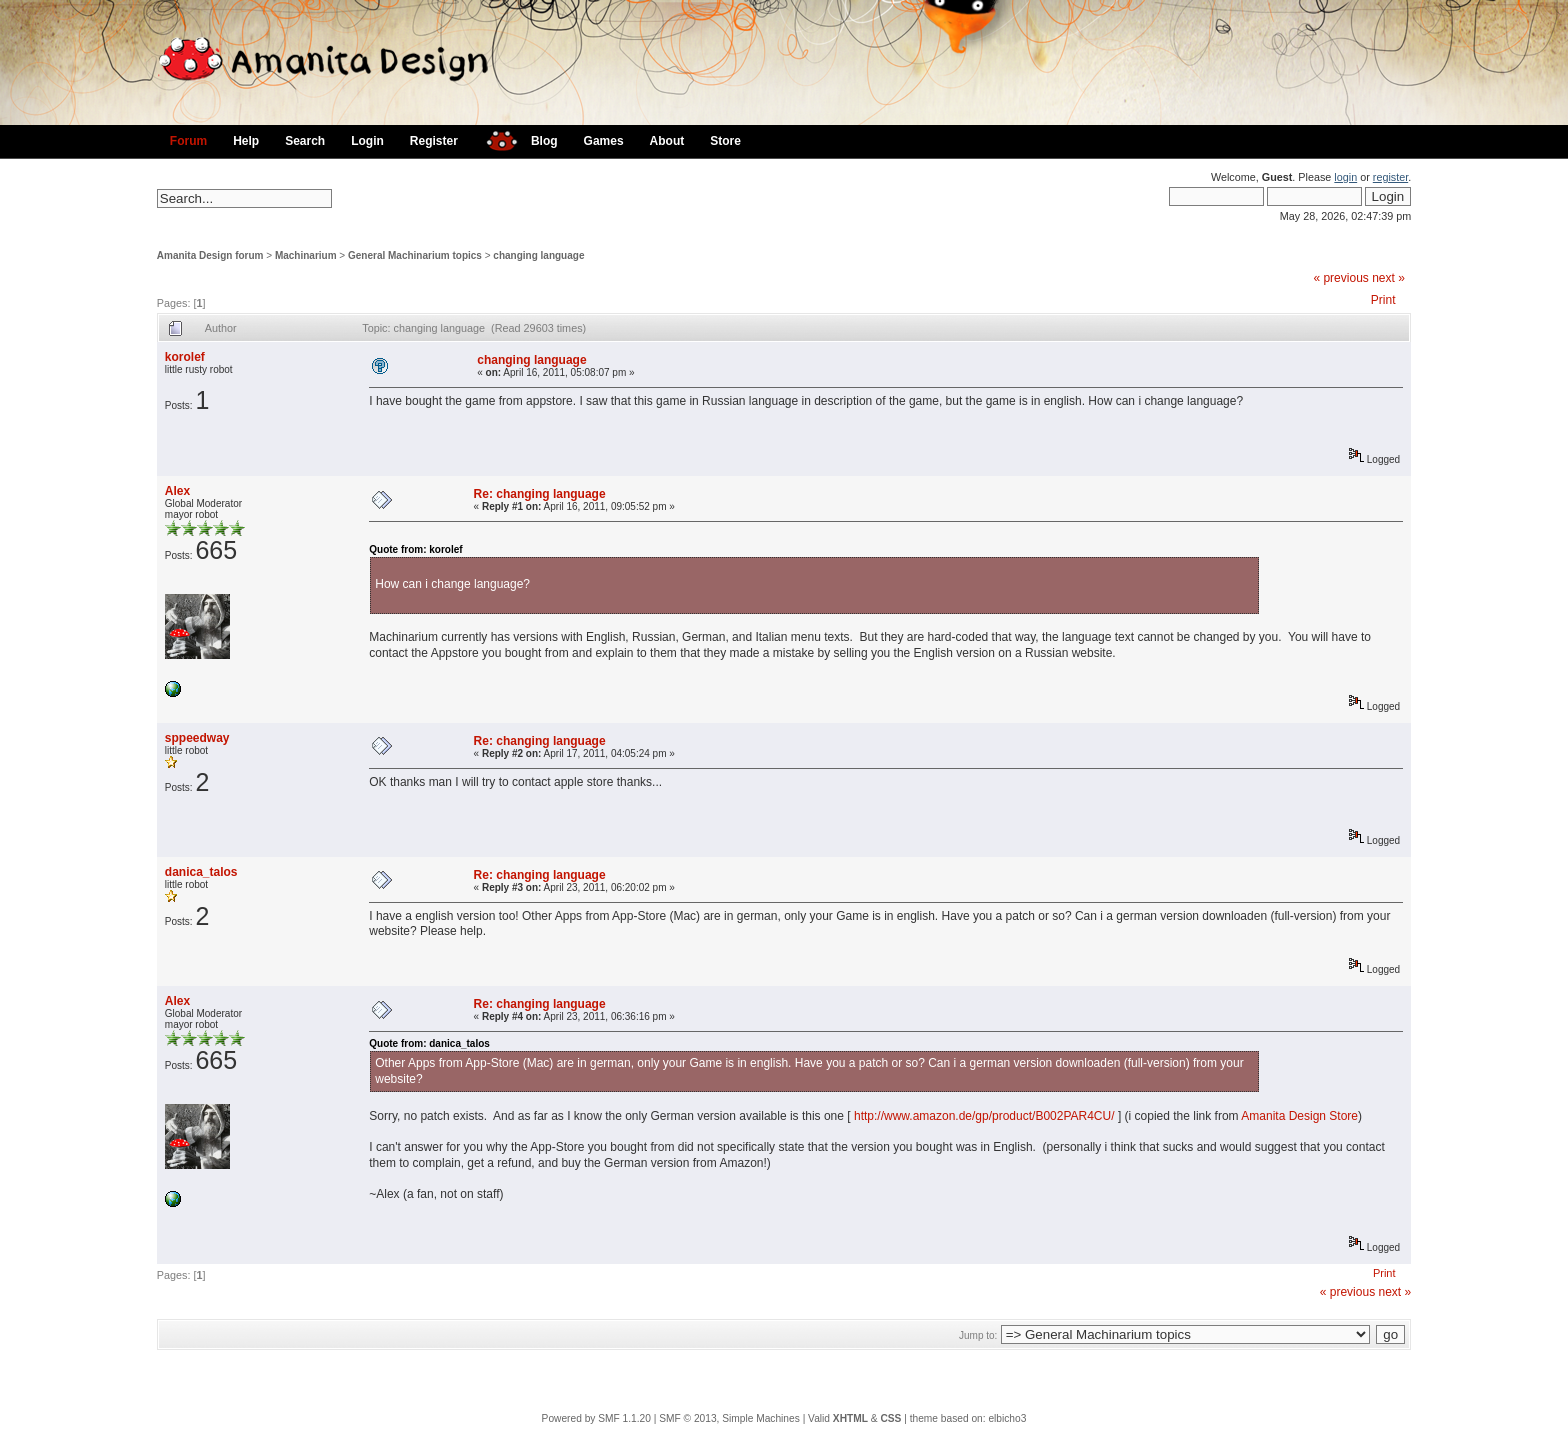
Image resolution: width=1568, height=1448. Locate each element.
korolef (185, 357)
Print (1383, 300)
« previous (1340, 278)
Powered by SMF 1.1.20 (596, 1418)
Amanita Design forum (210, 255)
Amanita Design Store (1299, 1116)
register (1390, 177)
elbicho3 (1007, 1418)
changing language (538, 255)
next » (1388, 278)
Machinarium (306, 255)
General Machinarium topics (415, 255)
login (1345, 177)
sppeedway (197, 738)
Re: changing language (540, 494)
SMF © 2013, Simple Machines (729, 1418)
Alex (177, 491)
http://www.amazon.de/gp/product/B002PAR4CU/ (984, 1116)
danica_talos (201, 872)
